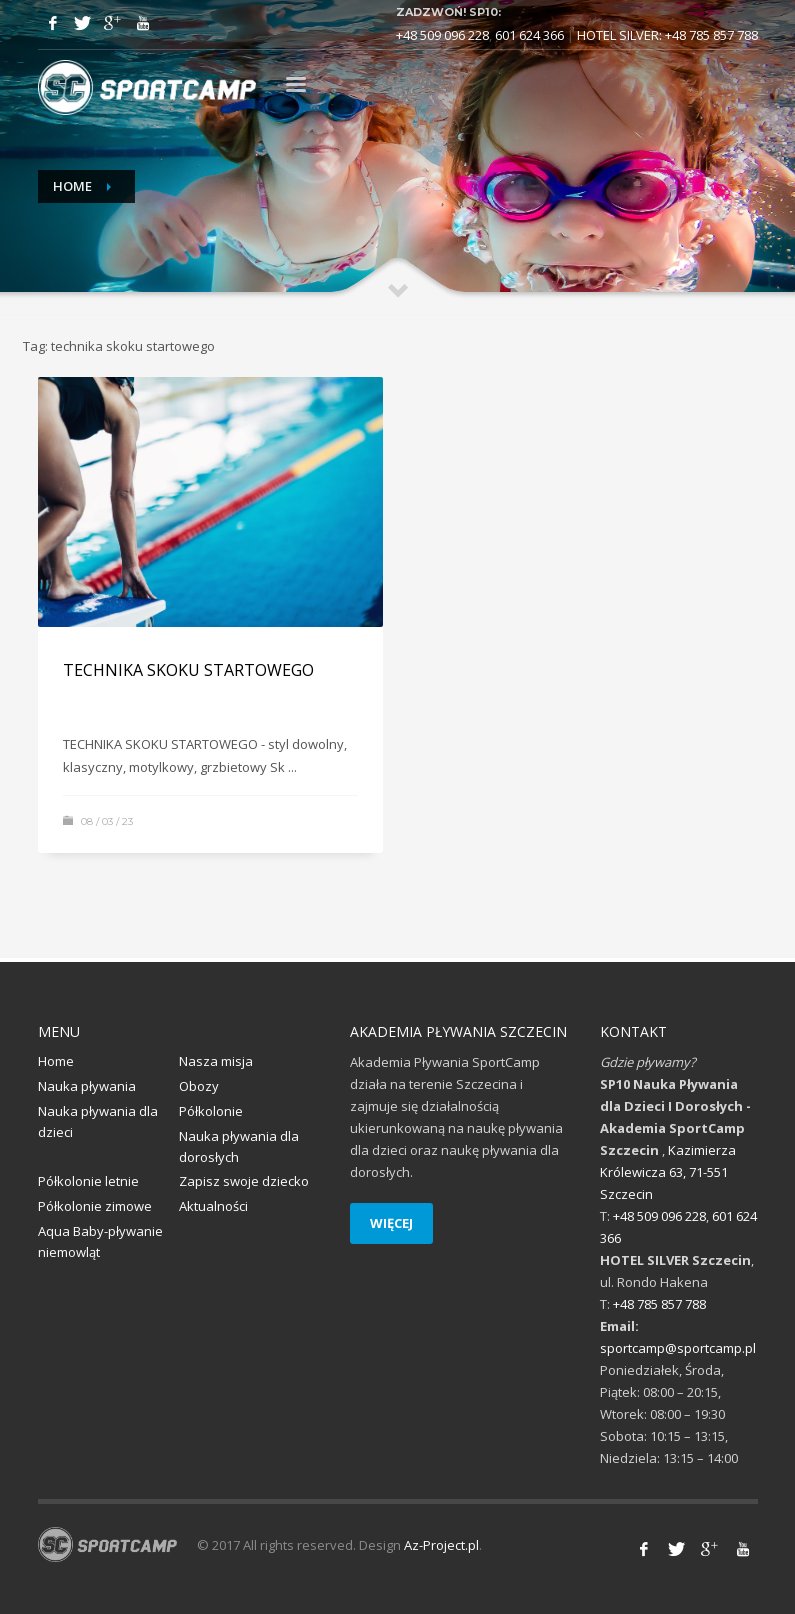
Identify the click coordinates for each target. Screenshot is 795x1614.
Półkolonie (211, 1111)
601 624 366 (529, 35)
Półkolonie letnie (88, 1181)
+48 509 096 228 (442, 35)
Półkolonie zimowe (95, 1206)
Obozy (199, 1086)
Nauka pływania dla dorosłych (239, 1146)
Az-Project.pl (441, 1545)
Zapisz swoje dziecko (244, 1181)
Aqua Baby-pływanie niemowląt (100, 1241)
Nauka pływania (87, 1086)
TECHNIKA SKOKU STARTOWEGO (188, 670)
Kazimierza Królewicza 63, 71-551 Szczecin (668, 1172)
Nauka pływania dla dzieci (98, 1121)
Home (72, 186)
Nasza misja (216, 1061)
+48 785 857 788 (711, 35)
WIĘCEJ (391, 1223)
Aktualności (213, 1206)
